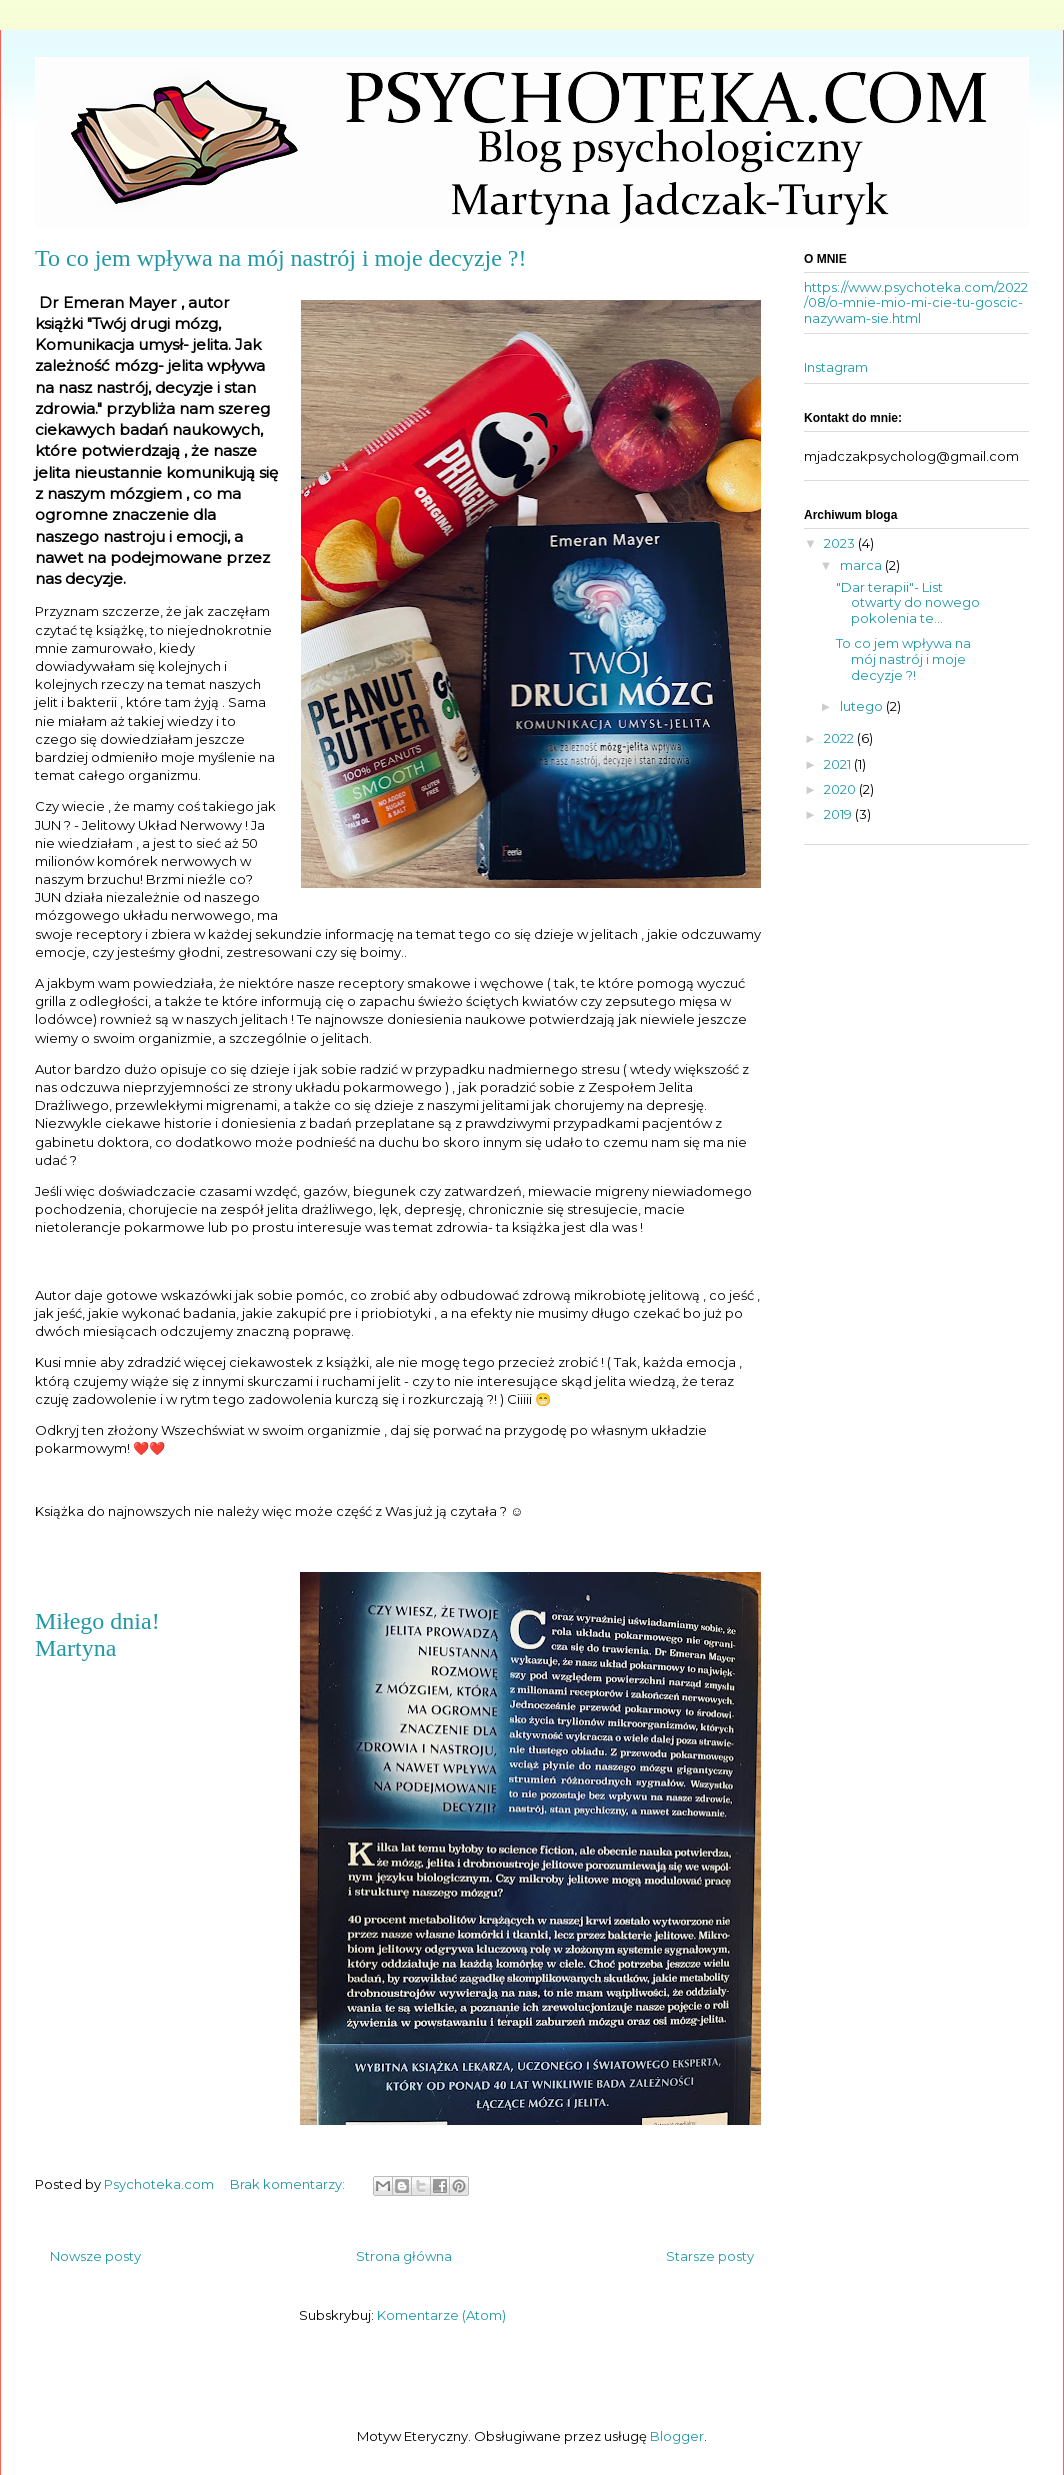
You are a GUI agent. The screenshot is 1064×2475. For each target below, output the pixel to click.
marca (862, 565)
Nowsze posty (95, 2256)
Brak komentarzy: (289, 2184)
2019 (839, 814)
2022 (840, 738)
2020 (841, 789)
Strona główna (404, 2256)
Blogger (677, 2436)
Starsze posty (710, 2256)
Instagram (836, 367)
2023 (841, 543)
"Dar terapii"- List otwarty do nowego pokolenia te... (908, 602)
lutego (863, 706)
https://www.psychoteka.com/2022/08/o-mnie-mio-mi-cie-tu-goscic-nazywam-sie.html (916, 302)
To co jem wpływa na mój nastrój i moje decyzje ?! (281, 258)
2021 (839, 764)
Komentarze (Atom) (441, 2315)
